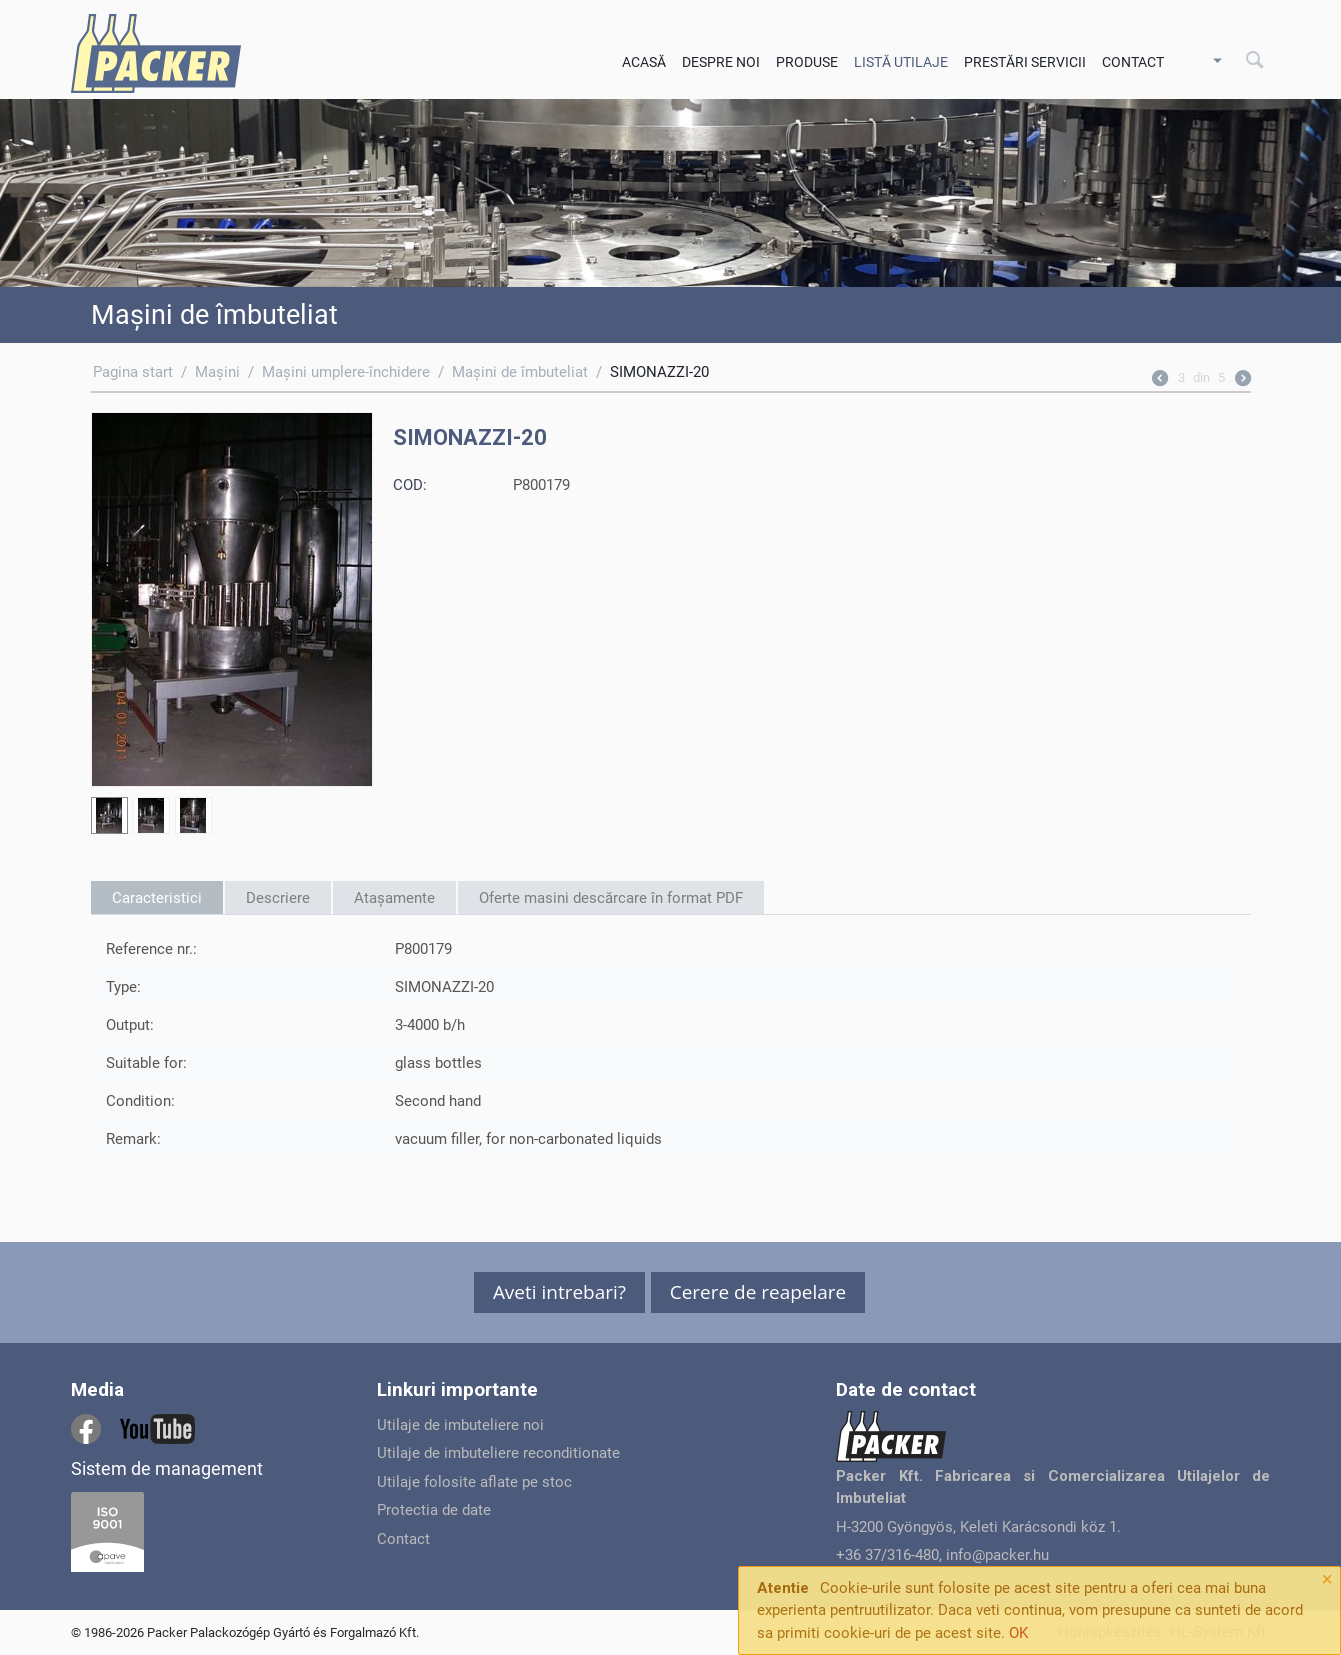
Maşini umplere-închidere (346, 372)
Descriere (278, 898)
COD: (410, 485)
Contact (1133, 62)
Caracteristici (157, 898)
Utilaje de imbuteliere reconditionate (498, 1453)
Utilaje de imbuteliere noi (460, 1425)
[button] (559, 1292)
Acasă (644, 62)
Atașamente (394, 898)
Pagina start (133, 372)
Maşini (217, 372)
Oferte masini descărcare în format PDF (611, 898)
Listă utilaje (901, 62)
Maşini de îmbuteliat (520, 372)
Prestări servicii (1025, 62)
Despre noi (721, 62)
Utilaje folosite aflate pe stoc (474, 1482)
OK (1018, 1633)
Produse (807, 62)
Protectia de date (434, 1510)
